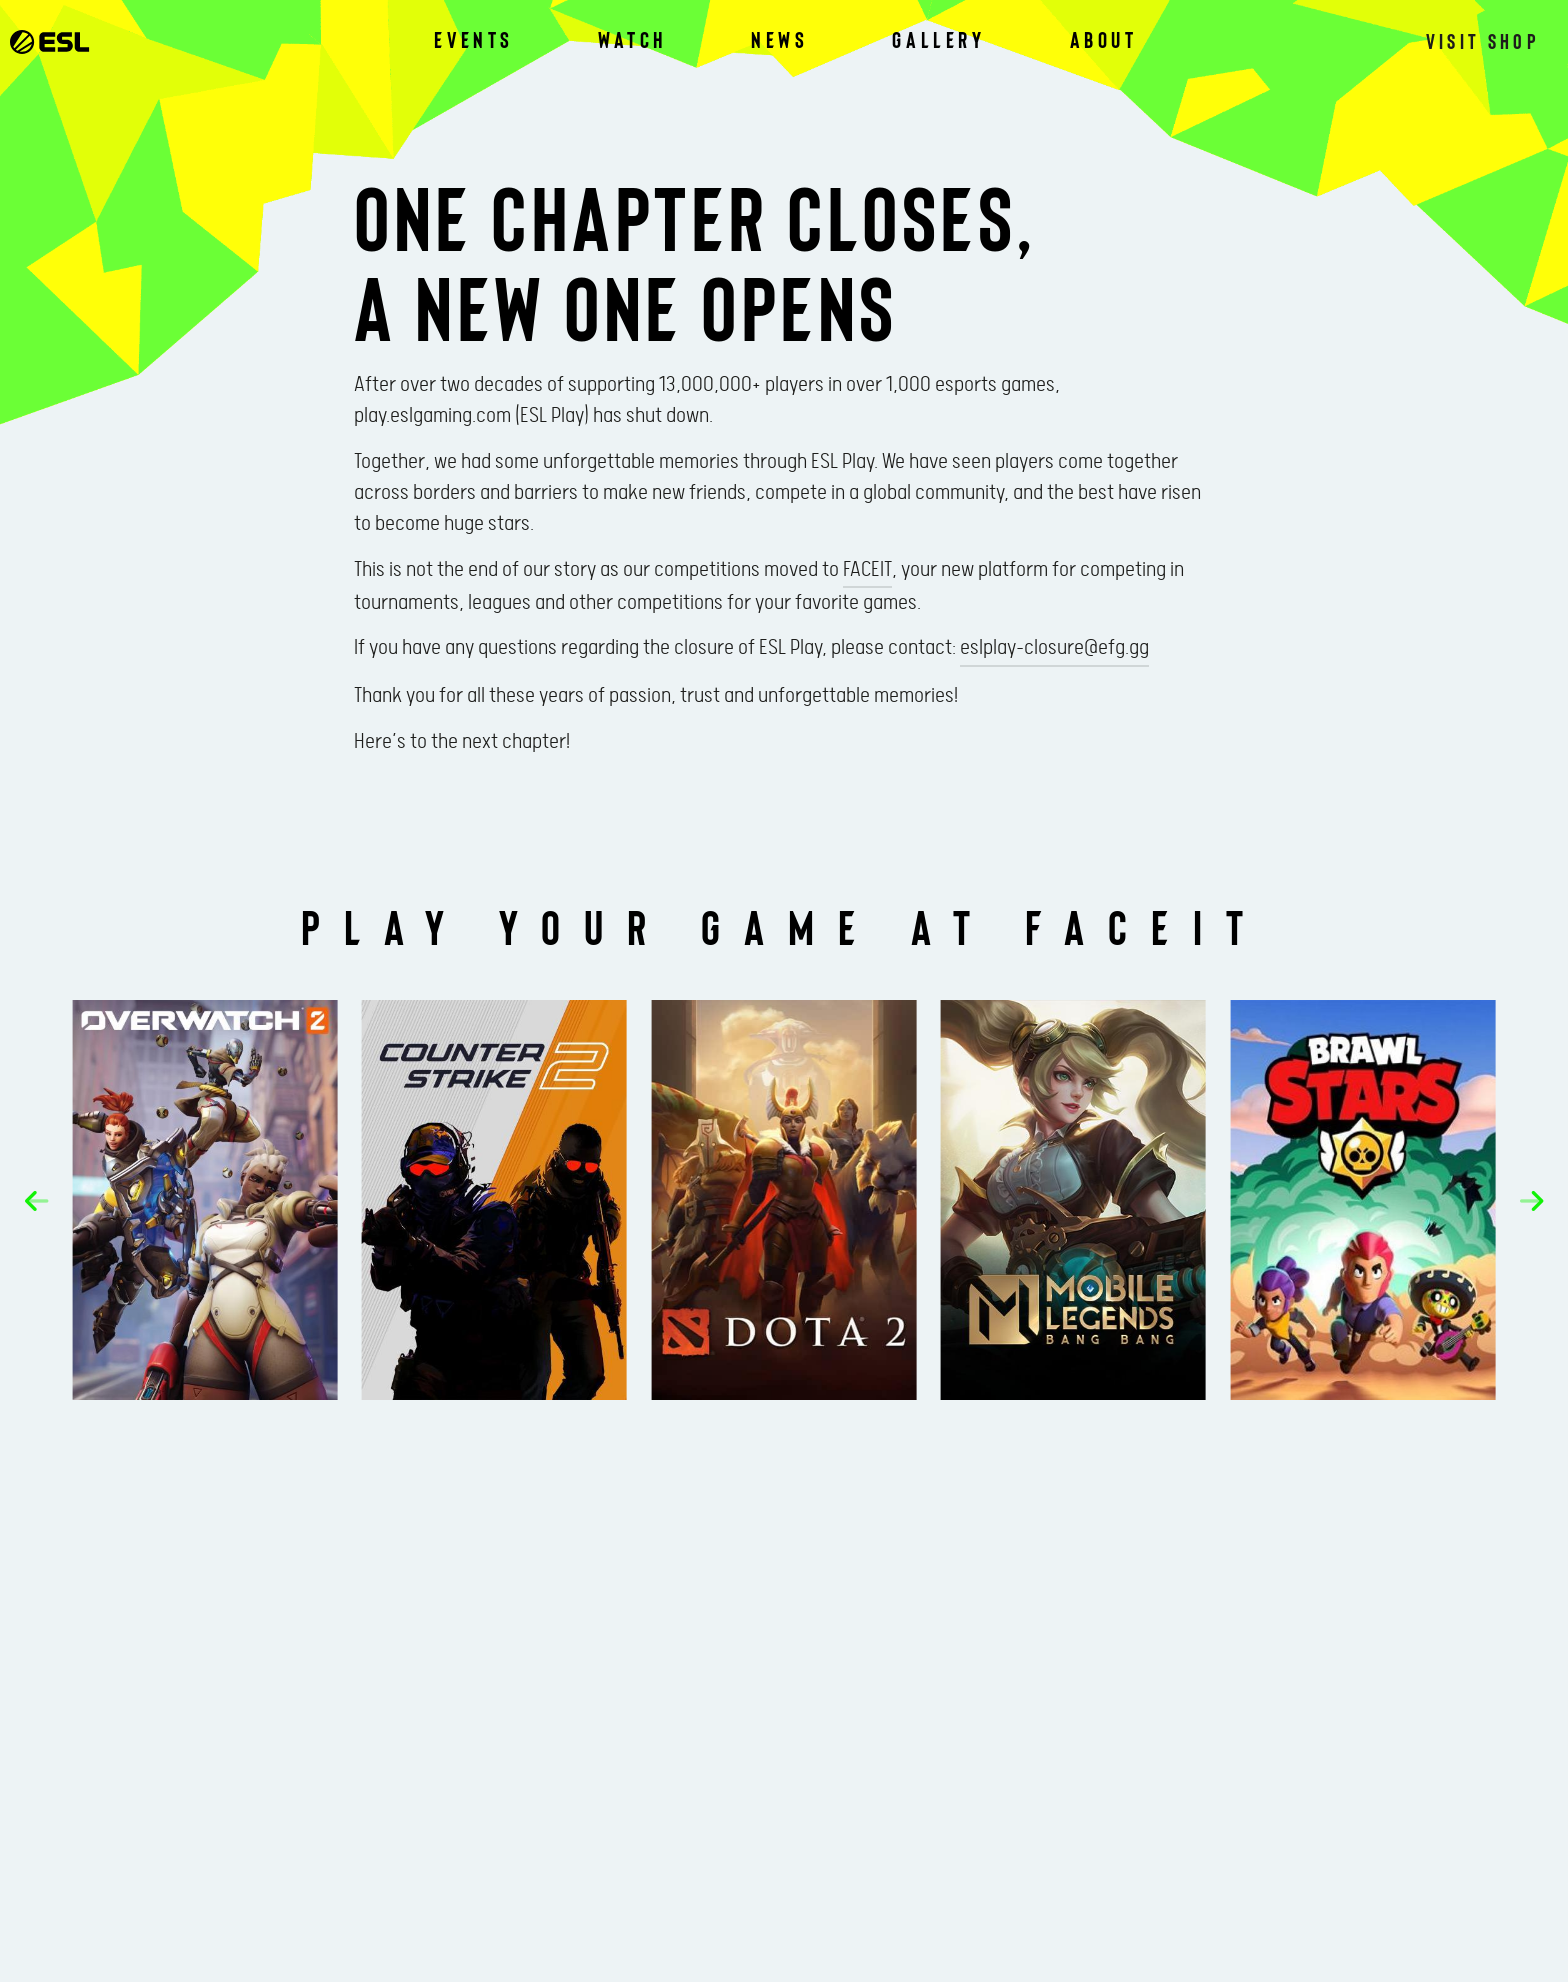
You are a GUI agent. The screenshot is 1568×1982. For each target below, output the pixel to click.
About (1104, 40)
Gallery (938, 40)
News (779, 40)
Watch (632, 40)
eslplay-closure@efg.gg (1054, 648)
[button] (54, 1201)
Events (474, 40)
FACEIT (867, 570)
